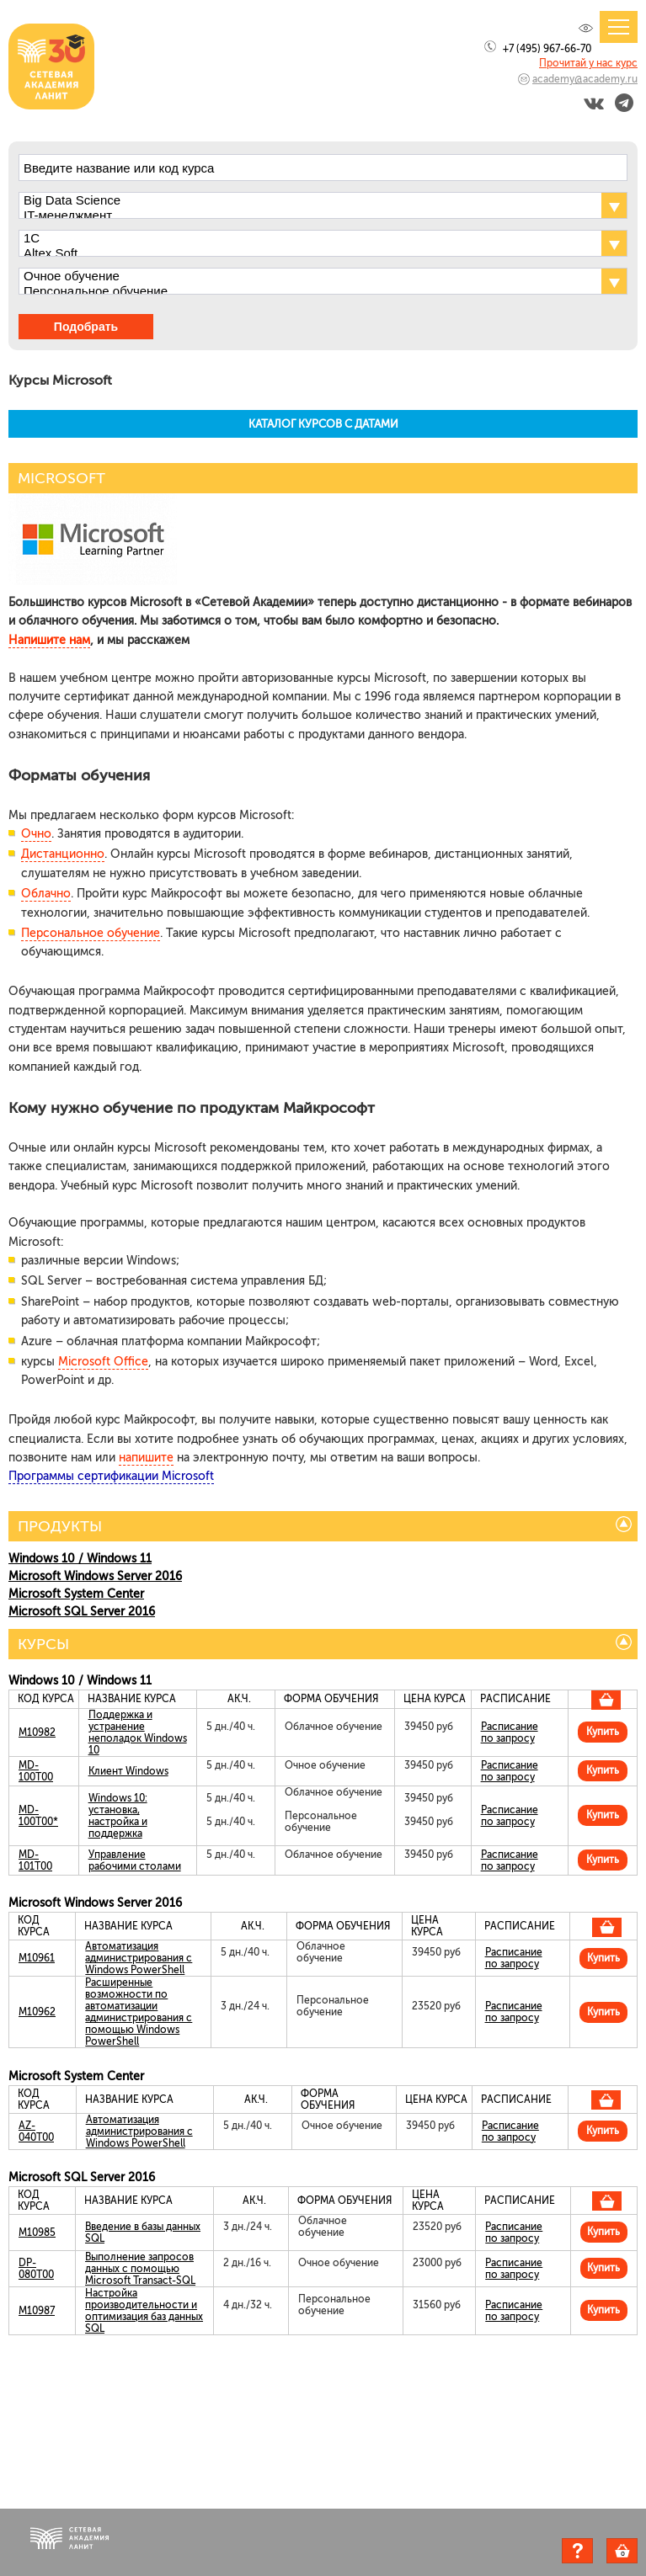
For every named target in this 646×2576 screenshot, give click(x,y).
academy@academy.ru (585, 79)
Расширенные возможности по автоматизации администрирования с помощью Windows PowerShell (138, 2012)
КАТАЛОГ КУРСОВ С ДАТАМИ (323, 424)
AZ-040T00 (36, 2131)
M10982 (37, 1732)
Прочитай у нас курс (588, 63)
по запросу (508, 1738)
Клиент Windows (128, 1771)
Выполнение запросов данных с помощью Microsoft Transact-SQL (140, 2268)
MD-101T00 (35, 1860)
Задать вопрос (577, 2550)
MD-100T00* (38, 1816)
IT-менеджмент (308, 215)
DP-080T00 (36, 2269)
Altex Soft (308, 253)
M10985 (37, 2232)
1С (308, 238)
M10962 (37, 2012)
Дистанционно (62, 854)
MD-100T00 (36, 1771)
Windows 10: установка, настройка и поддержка (117, 1815)
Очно (36, 834)
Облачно (46, 893)
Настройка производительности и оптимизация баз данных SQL (144, 2310)
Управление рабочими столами (134, 1860)
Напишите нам (49, 640)
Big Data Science (308, 200)
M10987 (37, 2311)
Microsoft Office (103, 1362)
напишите (146, 1457)
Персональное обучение (308, 291)
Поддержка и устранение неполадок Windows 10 (137, 1732)
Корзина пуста (637, 2553)
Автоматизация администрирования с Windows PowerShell (138, 1958)
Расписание (509, 1726)
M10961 (37, 1958)
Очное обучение (308, 276)
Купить (602, 1732)
